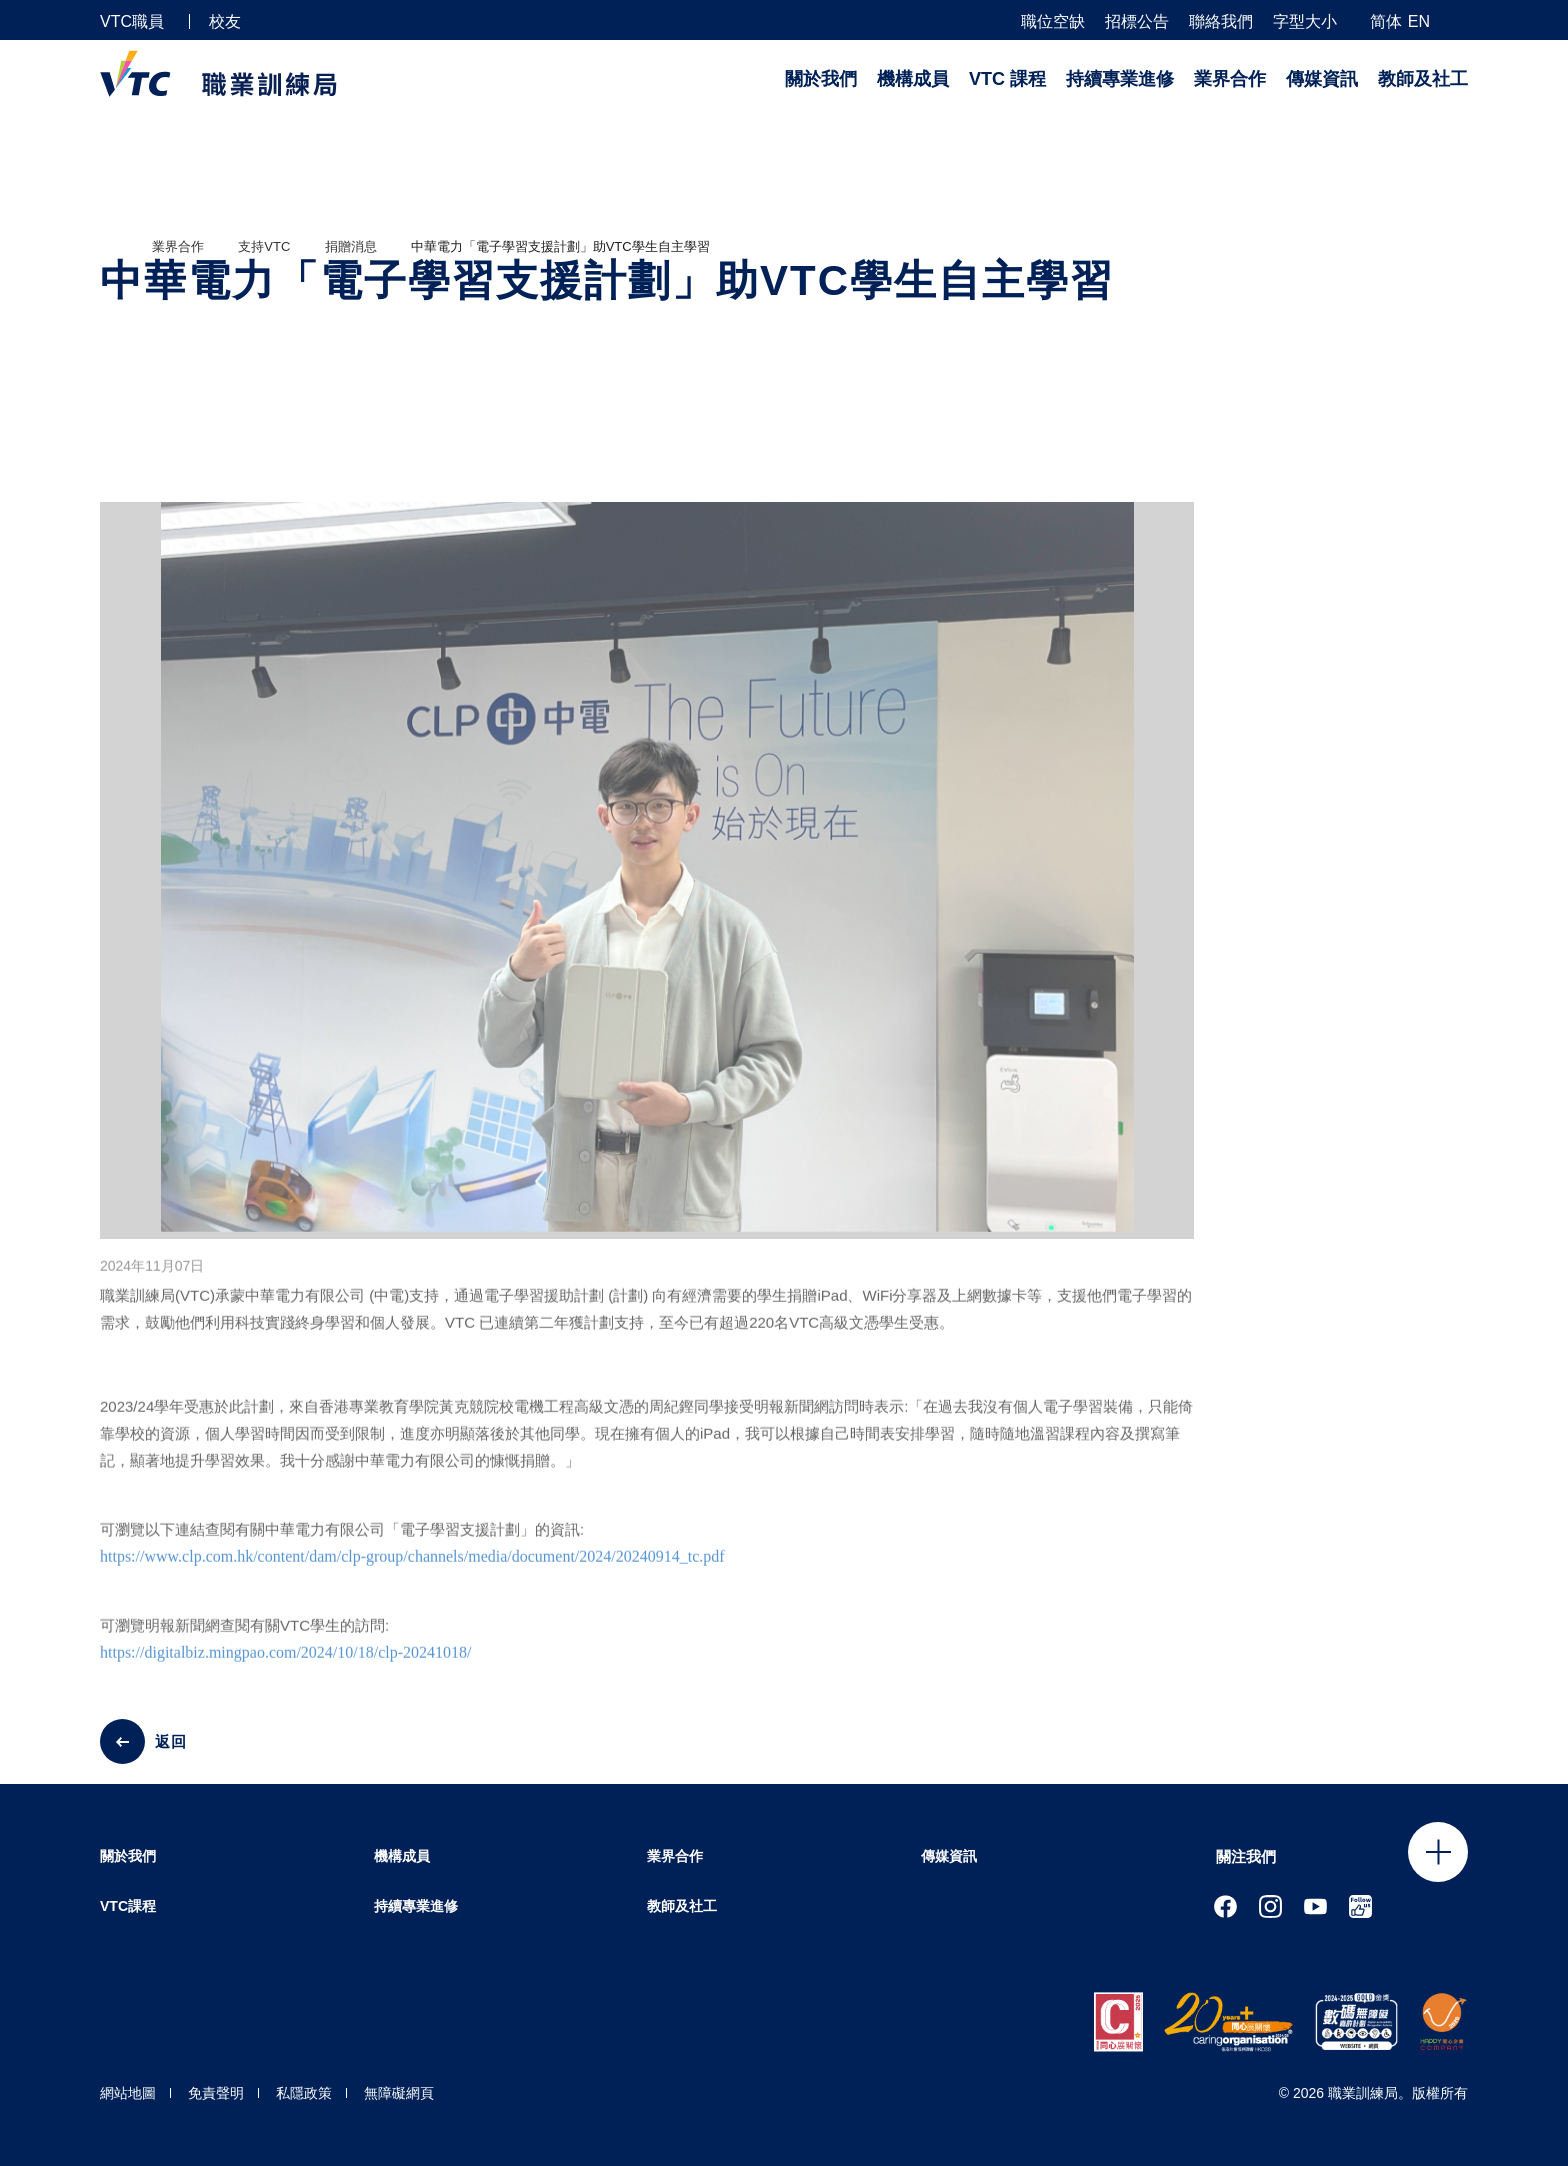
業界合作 (1230, 79)
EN (1419, 21)
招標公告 (1137, 22)
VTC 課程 (1007, 79)
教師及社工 (1423, 79)
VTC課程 (128, 1906)
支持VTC (264, 246)
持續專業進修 (1120, 79)
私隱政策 (304, 2093)
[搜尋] (1460, 20)
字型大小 (1305, 22)
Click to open (1438, 1852)
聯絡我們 (1221, 22)
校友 (225, 21)
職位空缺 (1053, 22)
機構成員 (913, 79)
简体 (1386, 21)
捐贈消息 (351, 246)
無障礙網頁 (399, 2093)
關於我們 (821, 79)
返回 (171, 1741)
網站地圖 (128, 2093)
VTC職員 (132, 21)
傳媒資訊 (1322, 79)
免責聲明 (216, 2093)
